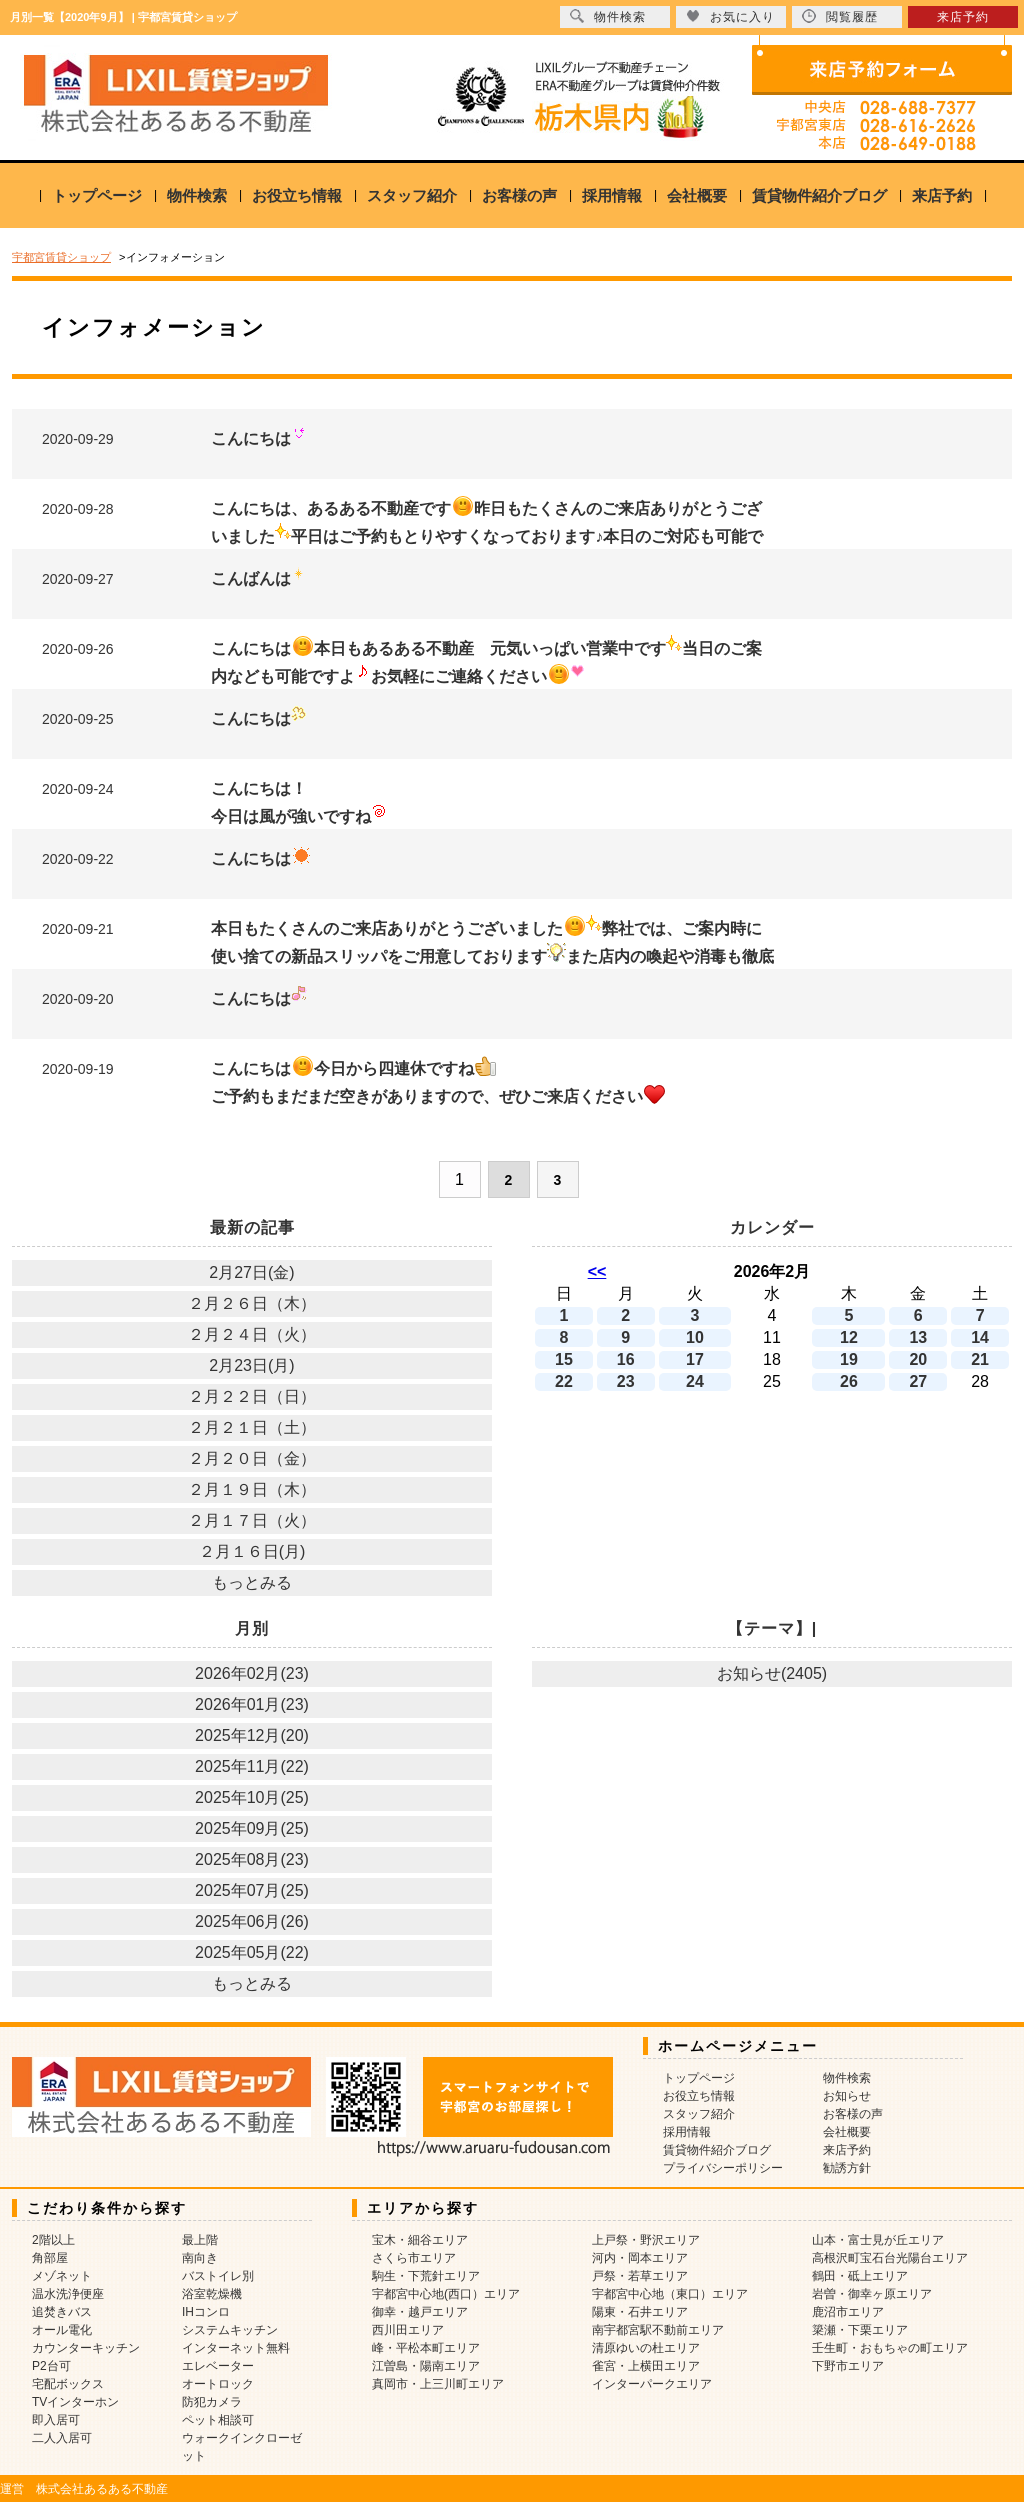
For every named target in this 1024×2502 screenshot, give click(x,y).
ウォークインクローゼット (242, 2447)
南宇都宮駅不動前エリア (658, 2330)
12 (849, 1337)
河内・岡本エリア (640, 2258)
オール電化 (62, 2330)
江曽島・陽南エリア (426, 2366)
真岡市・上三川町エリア (438, 2384)
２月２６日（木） (252, 1303)
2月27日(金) (251, 1272)
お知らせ (847, 2096)
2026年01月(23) (252, 1704)
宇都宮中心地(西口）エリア (446, 2294)
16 (626, 1359)
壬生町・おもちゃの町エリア (890, 2348)
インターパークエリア (652, 2384)
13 (918, 1337)
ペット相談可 (218, 2420)
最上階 (200, 2240)
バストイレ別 (218, 2276)
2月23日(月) (251, 1365)
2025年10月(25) (252, 1797)
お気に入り (730, 16)
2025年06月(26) (252, 1921)
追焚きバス (62, 2312)
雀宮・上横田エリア (646, 2366)
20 (918, 1359)
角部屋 (50, 2258)
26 (849, 1381)
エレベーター (218, 2366)
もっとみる (252, 1582)
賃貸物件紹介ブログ (819, 195)
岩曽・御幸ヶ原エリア (872, 2294)
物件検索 (197, 195)
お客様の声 (519, 195)
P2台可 (51, 2366)
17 (695, 1359)
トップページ (97, 195)
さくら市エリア (414, 2258)
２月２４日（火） (252, 1334)
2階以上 (53, 2240)
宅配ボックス (68, 2384)
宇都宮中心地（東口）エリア (670, 2294)
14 (980, 1337)
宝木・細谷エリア (420, 2240)
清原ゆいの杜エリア (646, 2348)
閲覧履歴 (840, 16)
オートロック (218, 2384)
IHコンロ (206, 2312)
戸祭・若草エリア (640, 2276)
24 (695, 1381)
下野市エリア (848, 2366)
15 (564, 1359)
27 (918, 1381)
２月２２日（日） (252, 1396)
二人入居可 (62, 2438)
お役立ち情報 (297, 195)
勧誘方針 (847, 2168)
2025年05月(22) (252, 1952)
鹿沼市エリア (848, 2312)
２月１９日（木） (252, 1489)
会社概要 (697, 195)
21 (980, 1359)
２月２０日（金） (252, 1458)
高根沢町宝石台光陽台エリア (890, 2258)
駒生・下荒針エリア (426, 2276)
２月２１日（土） (252, 1427)
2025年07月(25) (252, 1890)
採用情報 (612, 195)
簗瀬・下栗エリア (860, 2330)
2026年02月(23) (252, 1673)
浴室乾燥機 (212, 2294)
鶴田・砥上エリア (860, 2276)
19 (849, 1359)
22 (564, 1381)
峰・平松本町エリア (426, 2348)
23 (626, 1381)
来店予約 (942, 195)
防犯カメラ (212, 2402)
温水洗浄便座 (68, 2294)
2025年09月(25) (252, 1828)
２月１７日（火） (252, 1520)
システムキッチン (230, 2330)
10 (695, 1337)
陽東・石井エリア (640, 2312)
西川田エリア (408, 2330)
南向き (200, 2258)
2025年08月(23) (252, 1859)
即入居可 (56, 2420)
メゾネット (62, 2276)
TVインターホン (75, 2402)
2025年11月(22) (252, 1766)
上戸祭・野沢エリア (646, 2240)
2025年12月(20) (252, 1735)
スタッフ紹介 (412, 195)
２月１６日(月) (252, 1551)
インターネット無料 (236, 2348)
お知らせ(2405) (772, 1673)
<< (597, 1271)
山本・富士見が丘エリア (878, 2240)
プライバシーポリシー (723, 2168)
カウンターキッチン (86, 2348)
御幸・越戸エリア (420, 2312)
